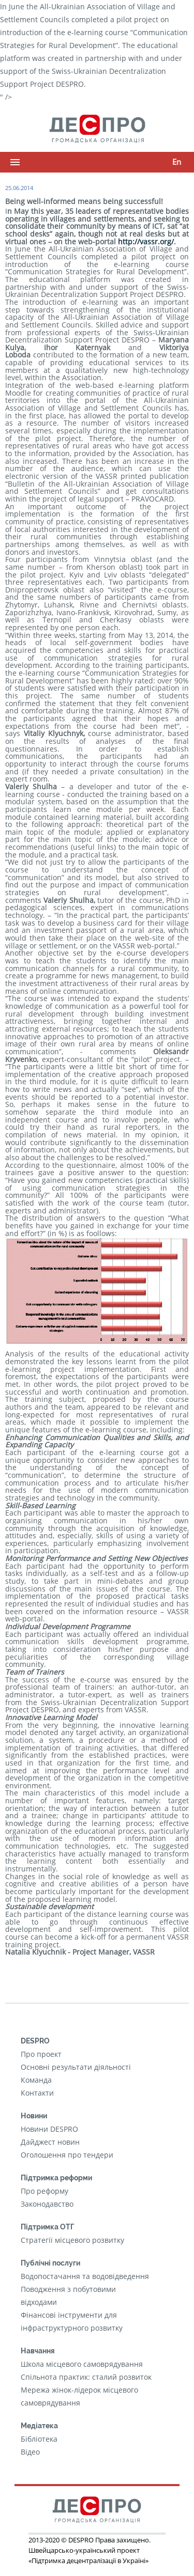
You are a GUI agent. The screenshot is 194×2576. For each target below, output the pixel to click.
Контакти (37, 2093)
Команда (36, 2080)
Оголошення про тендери (67, 2155)
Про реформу (44, 2191)
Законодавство (47, 2204)
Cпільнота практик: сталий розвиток (86, 2377)
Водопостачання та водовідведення (85, 2276)
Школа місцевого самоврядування (82, 2364)
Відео (30, 2452)
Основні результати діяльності (76, 2067)
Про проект (41, 2054)
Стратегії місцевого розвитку (72, 2240)
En (176, 162)
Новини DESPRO (49, 2129)
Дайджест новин (50, 2142)
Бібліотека (39, 2439)
